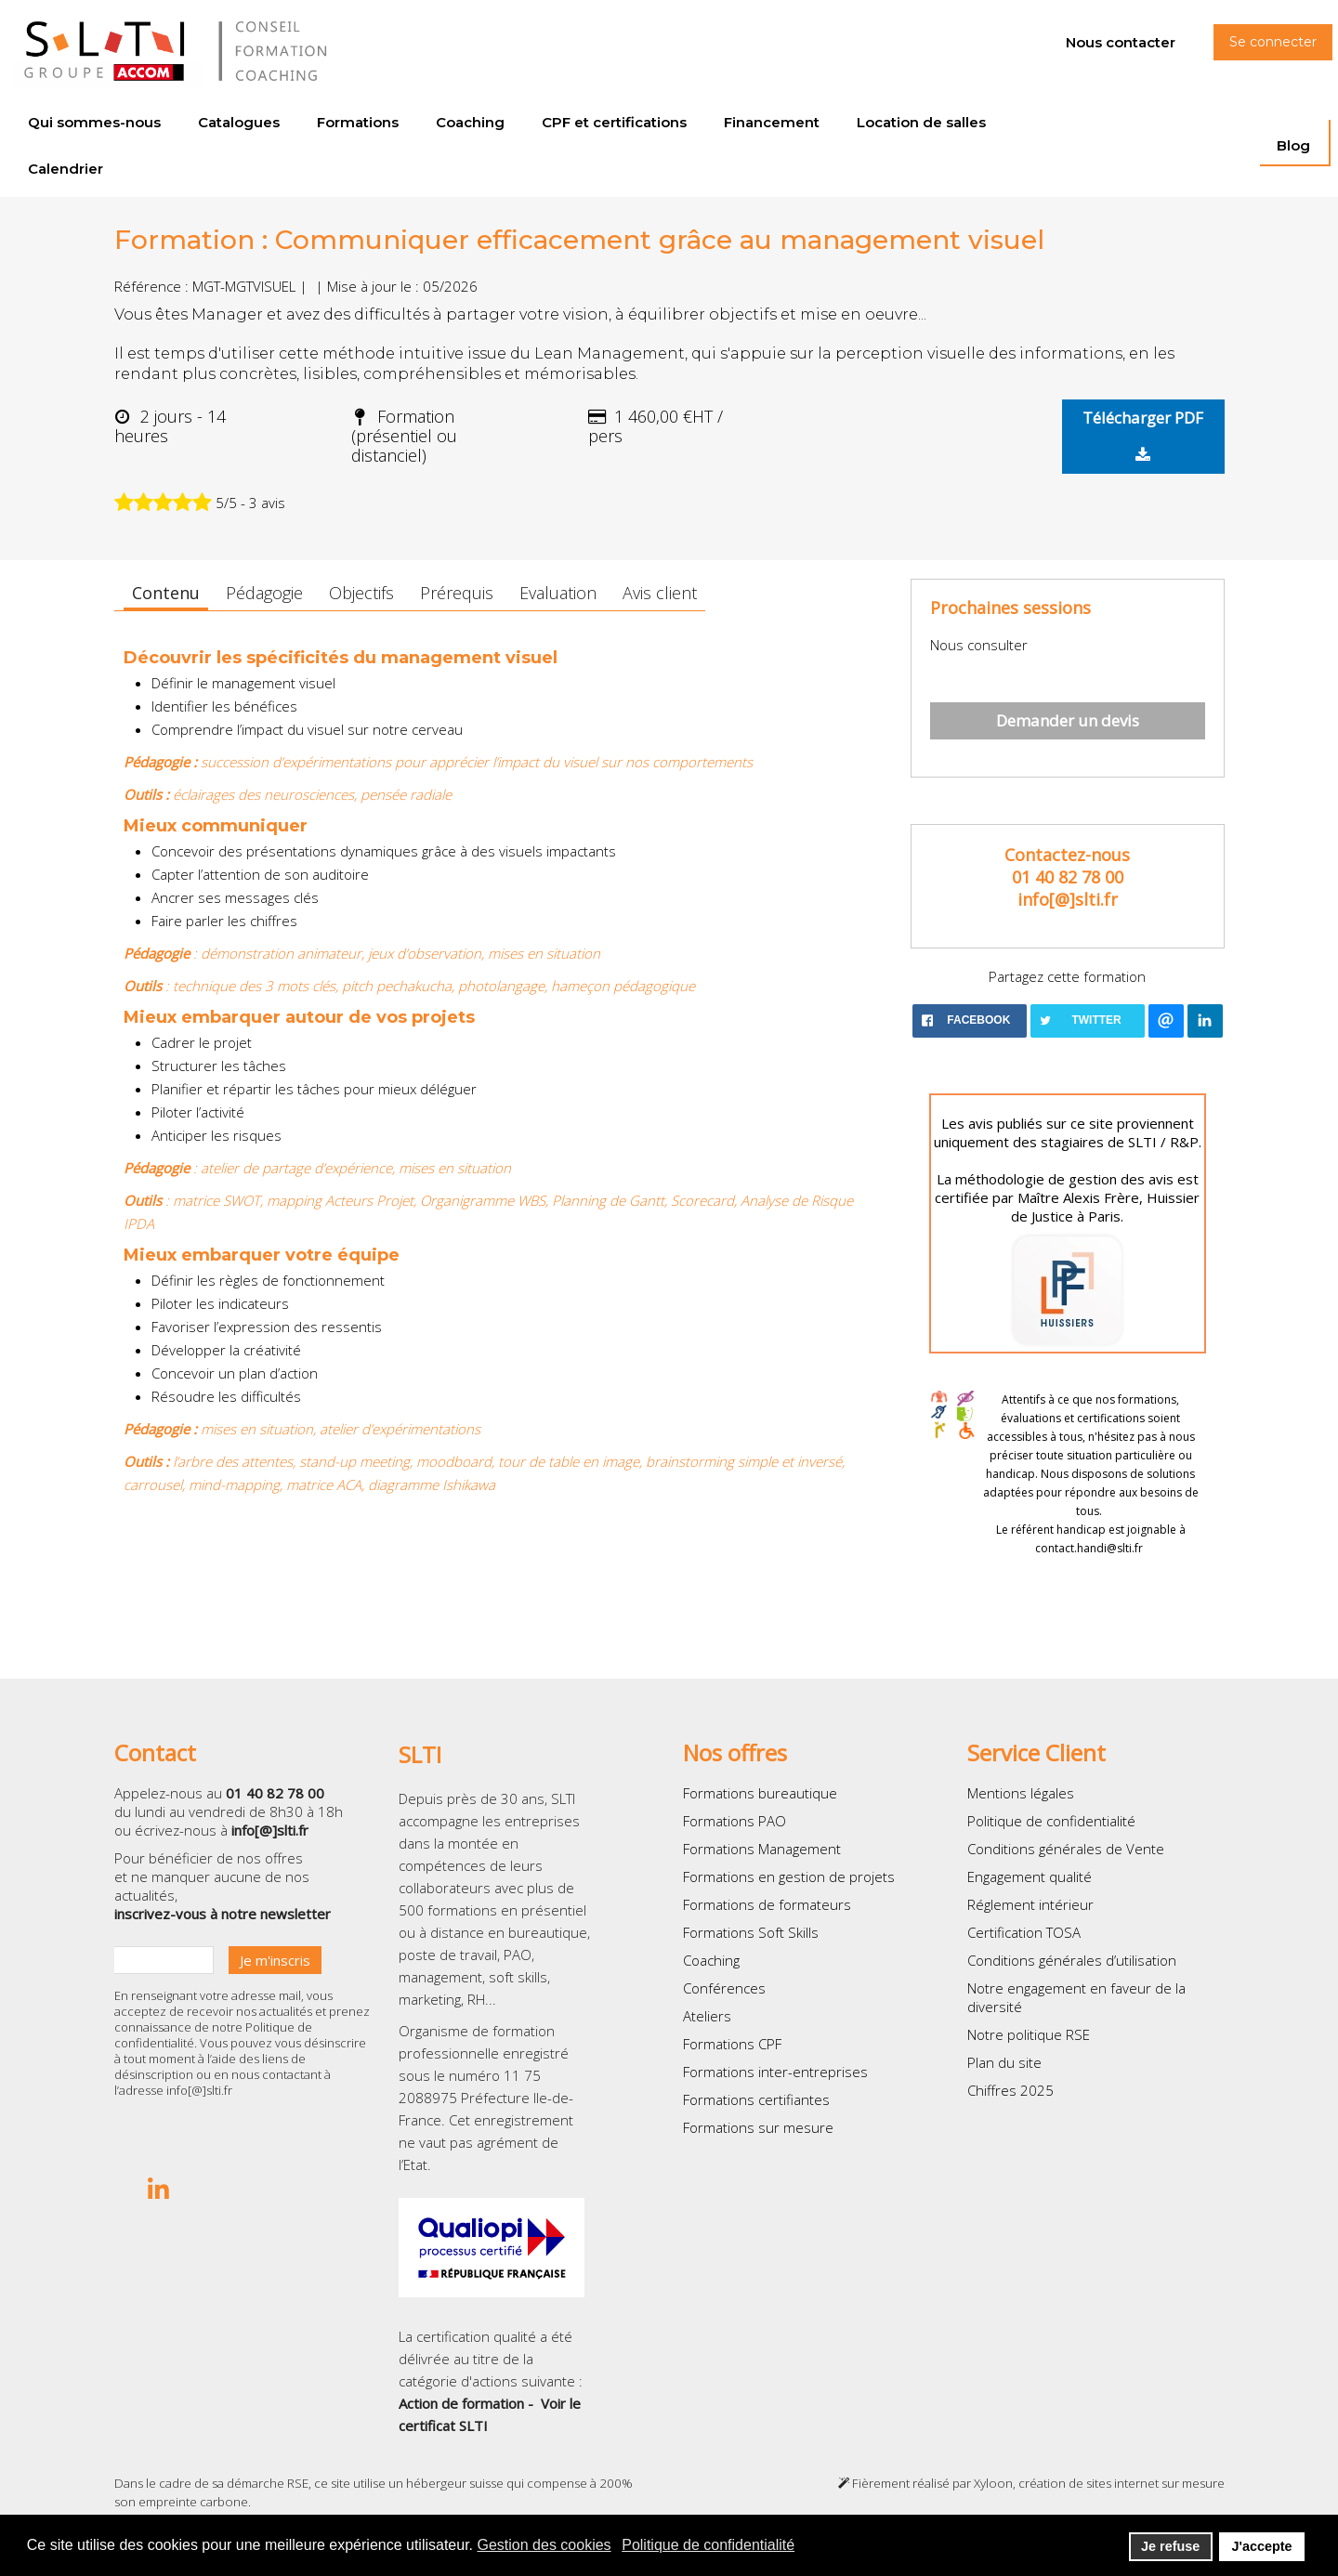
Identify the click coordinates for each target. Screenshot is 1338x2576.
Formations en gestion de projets (789, 1876)
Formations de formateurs (767, 1904)
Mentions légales (1020, 1793)
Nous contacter (1120, 42)
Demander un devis (1067, 720)
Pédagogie (264, 593)
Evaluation (558, 593)
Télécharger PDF (1142, 435)
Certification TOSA (1024, 1932)
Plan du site (1004, 2062)
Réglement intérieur (1030, 1904)
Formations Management (762, 1848)
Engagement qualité (1029, 1876)
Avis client (660, 593)
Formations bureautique (760, 1793)
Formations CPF (732, 2043)
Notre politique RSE (1028, 2034)
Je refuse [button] (1170, 2546)
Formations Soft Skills (751, 1932)
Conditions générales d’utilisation (1071, 1960)
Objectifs (361, 593)
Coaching (711, 1960)
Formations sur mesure (758, 2127)
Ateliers (707, 2016)
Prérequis (456, 593)
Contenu (166, 593)
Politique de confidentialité (1051, 1820)
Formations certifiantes (756, 2099)
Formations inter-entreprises (775, 2071)
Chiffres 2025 (1010, 2090)
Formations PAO (734, 1820)
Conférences (724, 1988)
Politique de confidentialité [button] (708, 2545)
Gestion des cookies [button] (544, 2545)
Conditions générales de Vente (1065, 1848)
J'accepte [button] (1261, 2546)
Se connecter (1273, 41)
